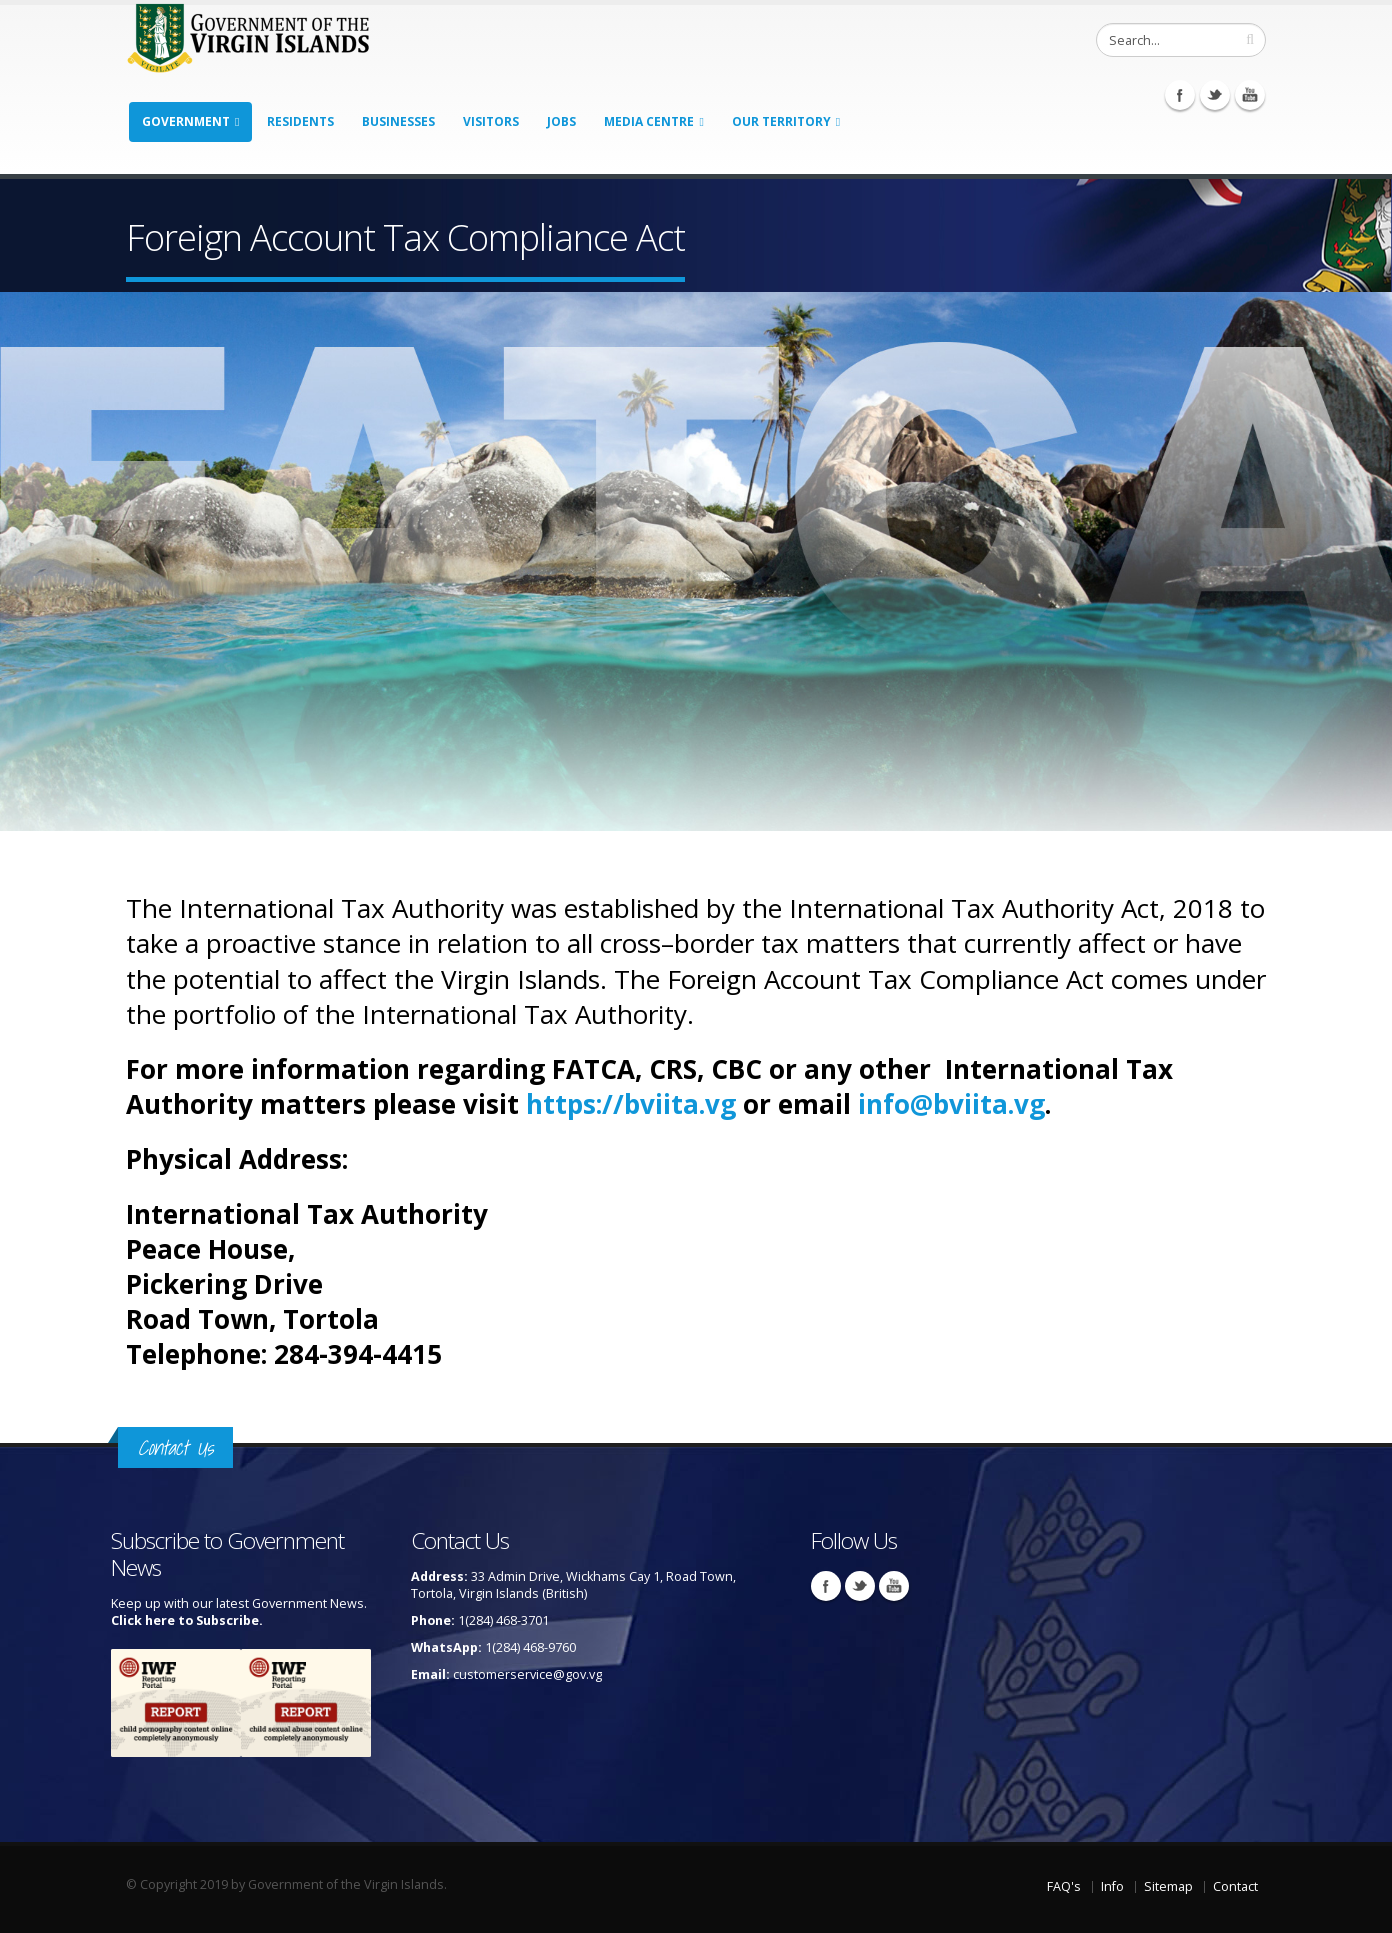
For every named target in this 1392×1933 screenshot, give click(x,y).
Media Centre (649, 121)
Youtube (1250, 95)
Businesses (398, 121)
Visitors (491, 121)
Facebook (1180, 95)
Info (1112, 1886)
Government (186, 121)
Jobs (561, 121)
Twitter (1215, 95)
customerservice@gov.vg (527, 1674)
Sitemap (1168, 1886)
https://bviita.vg (631, 1104)
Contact (1235, 1886)
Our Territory (781, 121)
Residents (300, 121)
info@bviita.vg (951, 1104)
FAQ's (1064, 1886)
